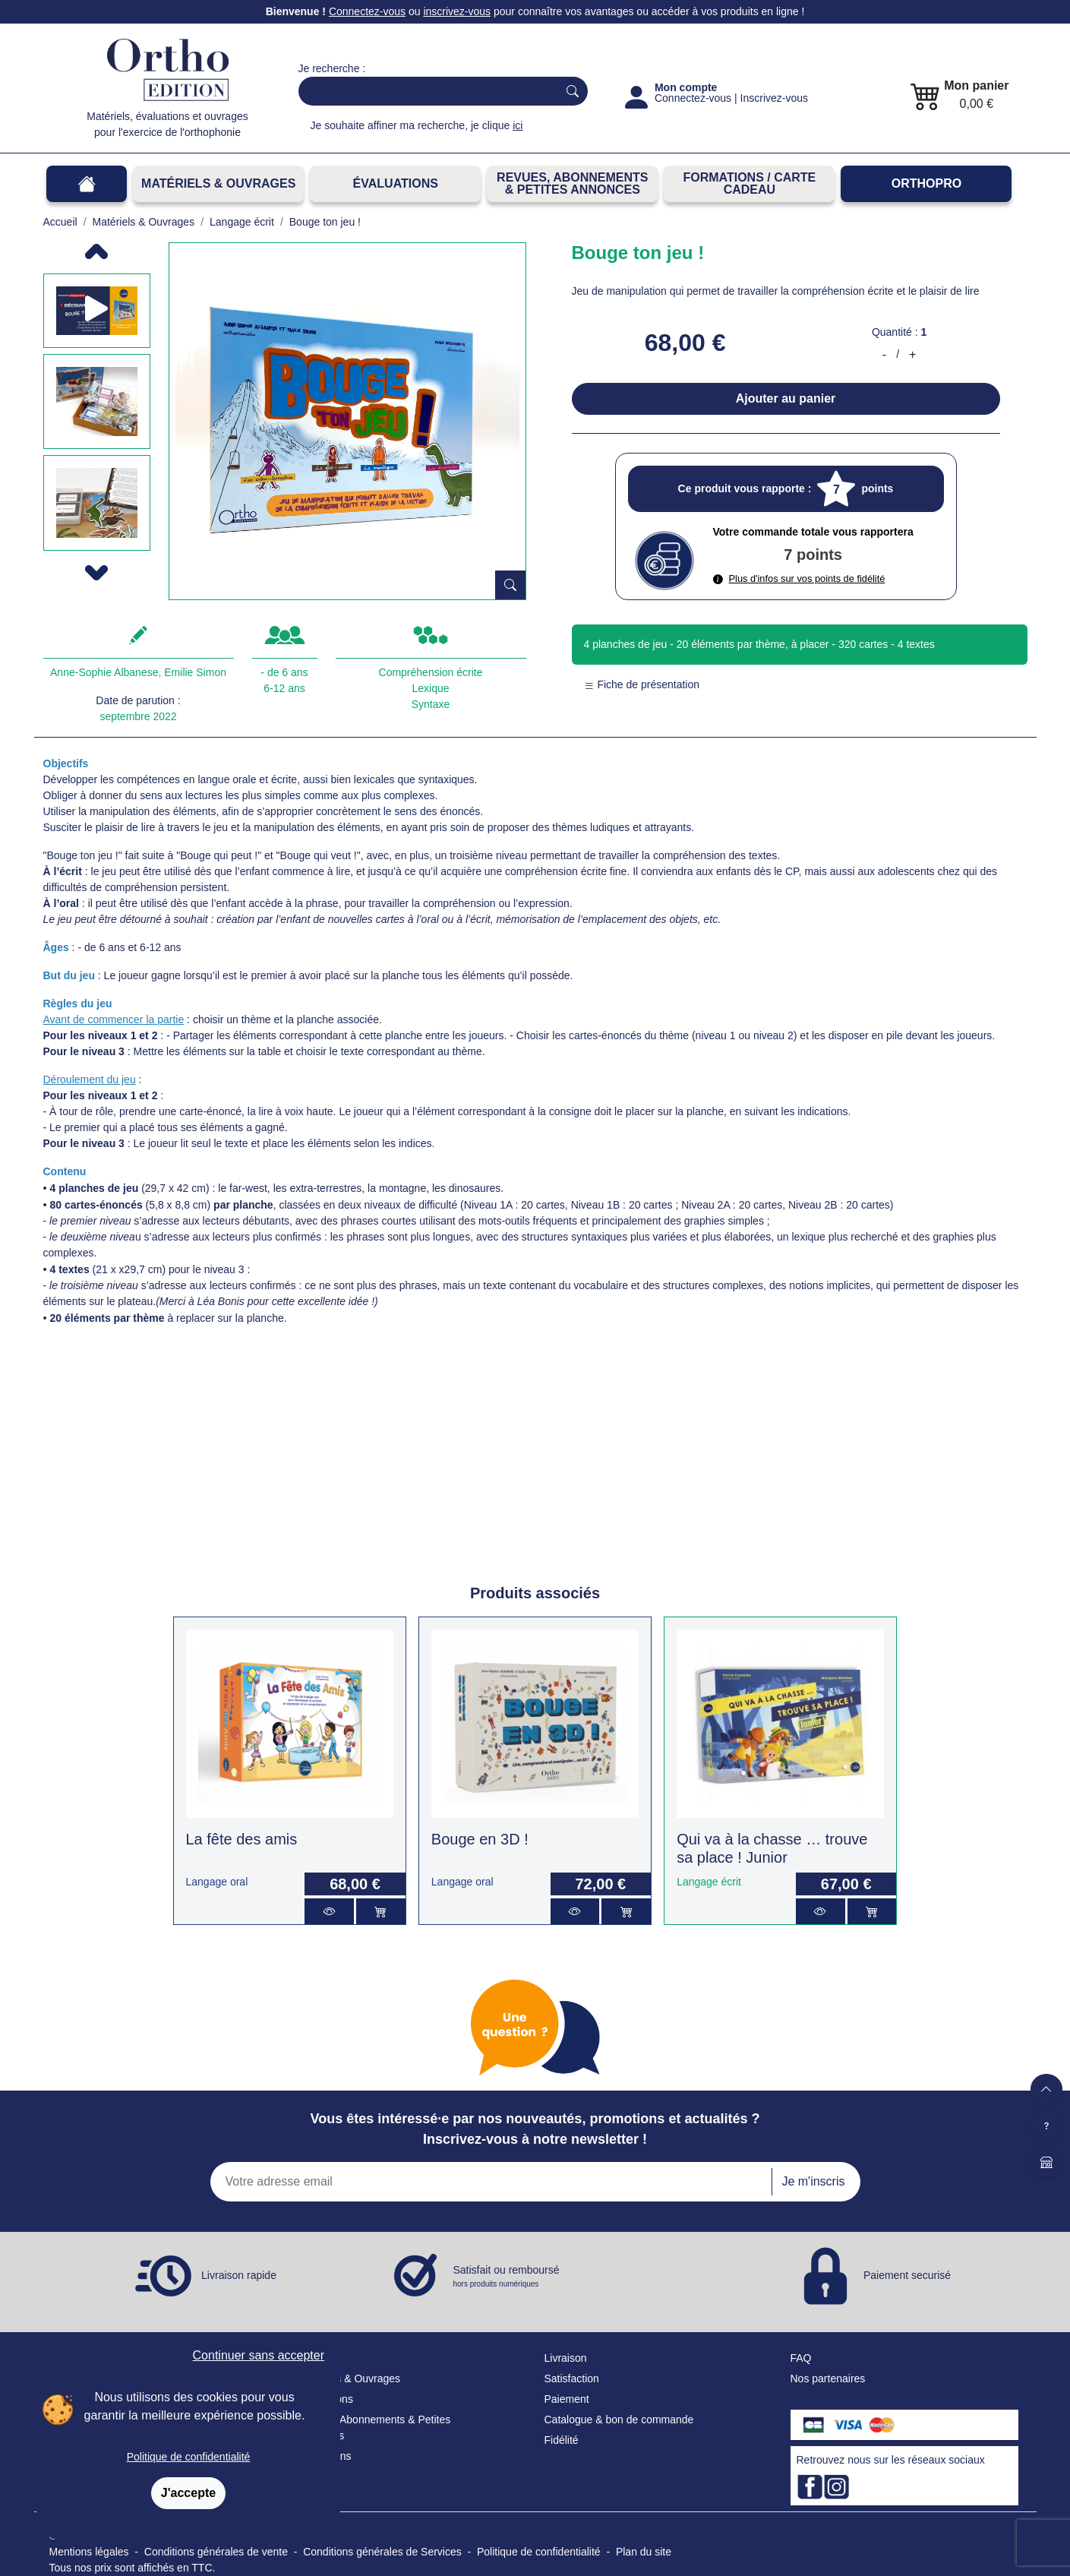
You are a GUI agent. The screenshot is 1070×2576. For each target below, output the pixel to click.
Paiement (566, 2399)
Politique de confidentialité (189, 2457)
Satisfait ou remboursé (506, 2277)
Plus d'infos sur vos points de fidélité (799, 578)
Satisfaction (571, 2378)
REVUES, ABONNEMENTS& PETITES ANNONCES (572, 183)
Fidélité (561, 2440)
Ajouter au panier (786, 398)
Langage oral (217, 1882)
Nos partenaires (828, 2378)
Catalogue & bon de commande (619, 2419)
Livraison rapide (238, 2275)
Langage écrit (709, 1882)
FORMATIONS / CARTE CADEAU (749, 183)
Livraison (565, 2358)
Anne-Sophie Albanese (104, 672)
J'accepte (188, 2492)
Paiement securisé (907, 2275)
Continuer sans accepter (258, 2355)
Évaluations (395, 183)
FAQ (801, 2358)
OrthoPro (926, 183)
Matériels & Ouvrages (218, 183)
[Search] (424, 91)
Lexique (430, 688)
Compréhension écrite (431, 672)
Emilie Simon (195, 672)
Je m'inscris (812, 2181)
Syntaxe (431, 704)
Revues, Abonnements (352, 2419)
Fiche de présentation (642, 684)
